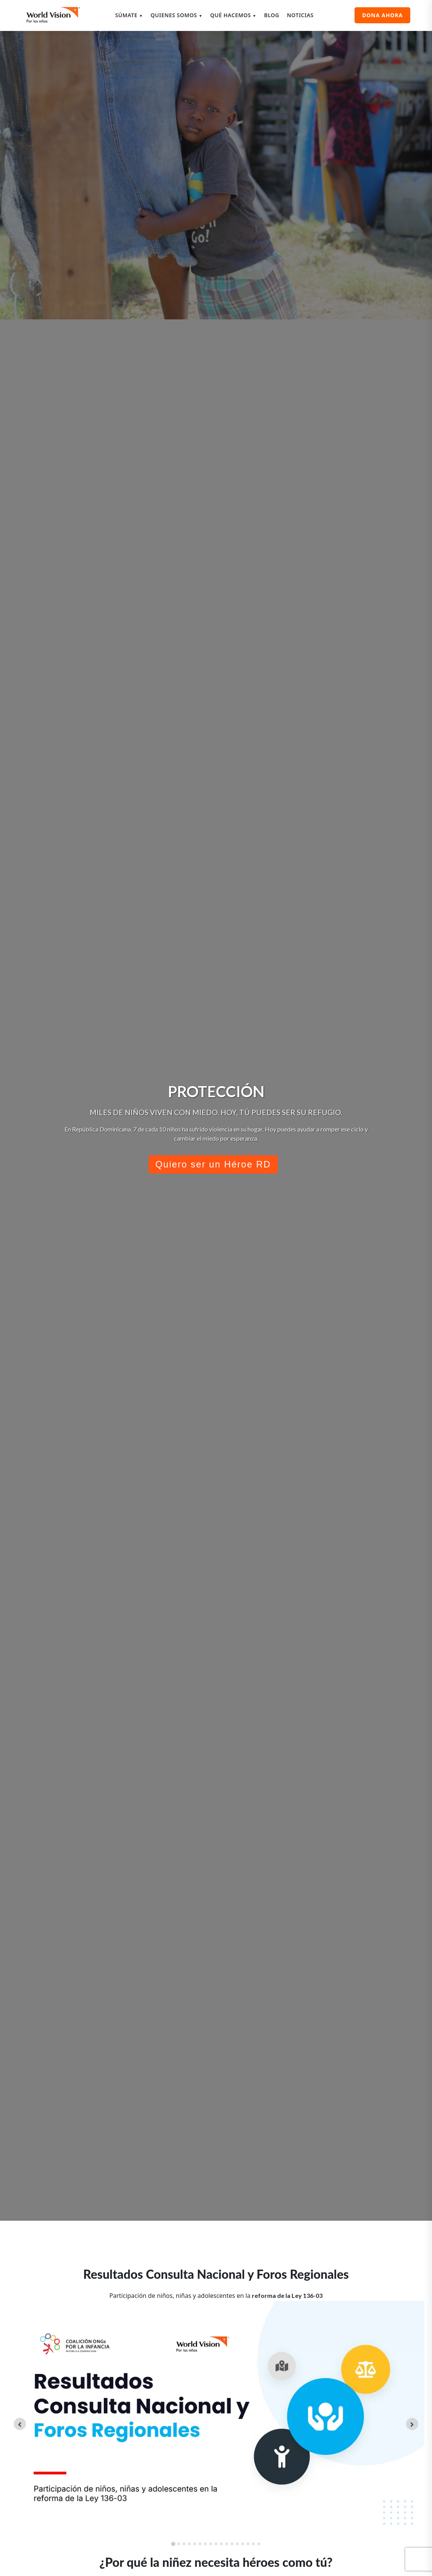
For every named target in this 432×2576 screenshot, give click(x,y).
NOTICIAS (300, 15)
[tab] (173, 2544)
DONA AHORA (382, 15)
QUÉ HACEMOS (233, 15)
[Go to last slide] (20, 2424)
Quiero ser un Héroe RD (213, 1164)
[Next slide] (412, 2424)
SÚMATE (129, 15)
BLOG (271, 15)
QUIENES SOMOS (177, 15)
